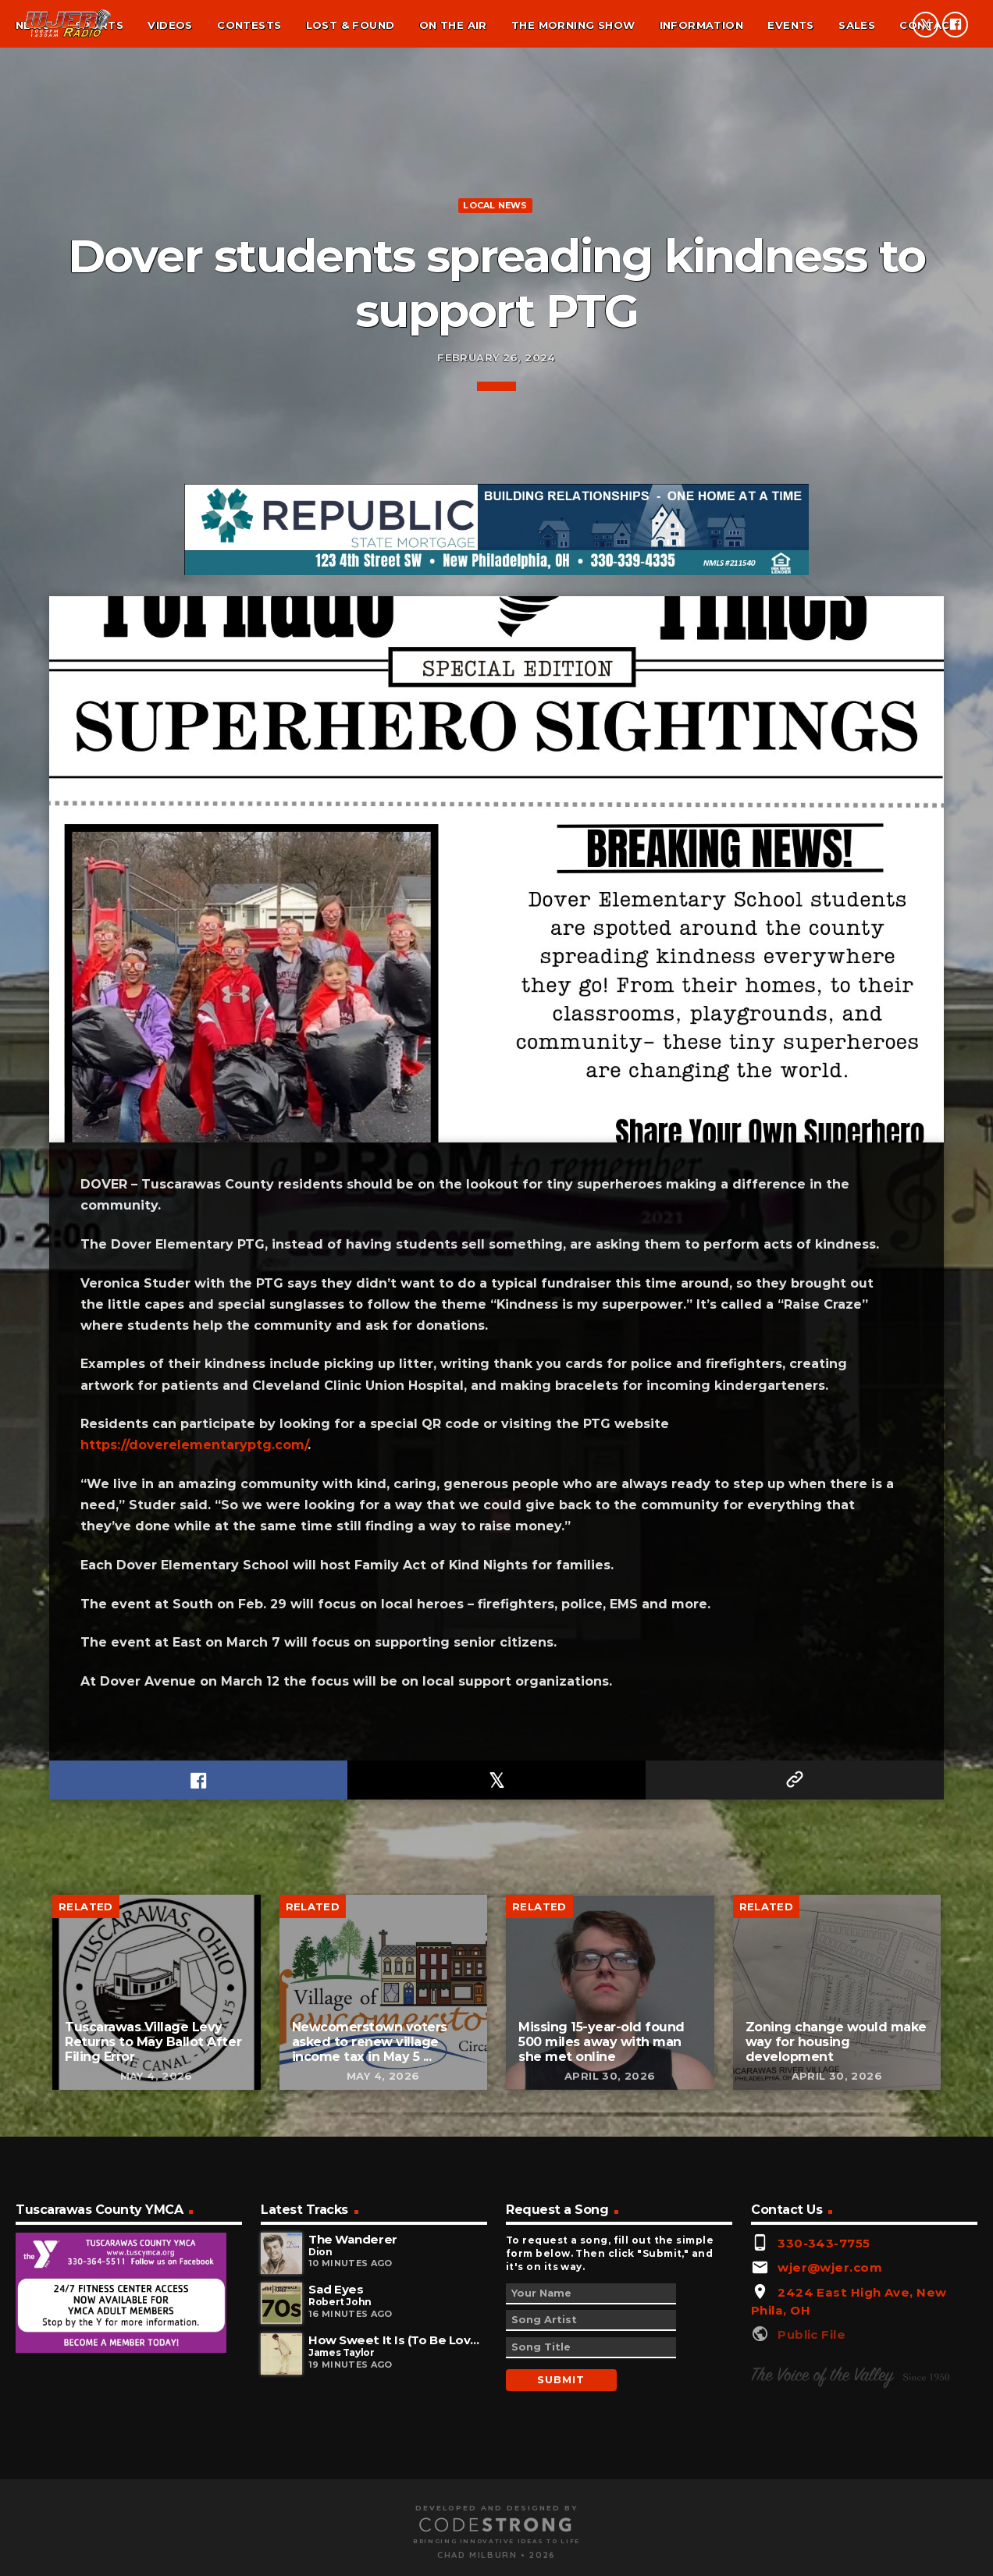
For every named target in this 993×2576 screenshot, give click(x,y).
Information (701, 25)
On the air (453, 25)
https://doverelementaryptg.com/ (194, 2163)
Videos (170, 25)
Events (790, 25)
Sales (856, 25)
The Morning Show (573, 25)
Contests (249, 25)
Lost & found (350, 25)
